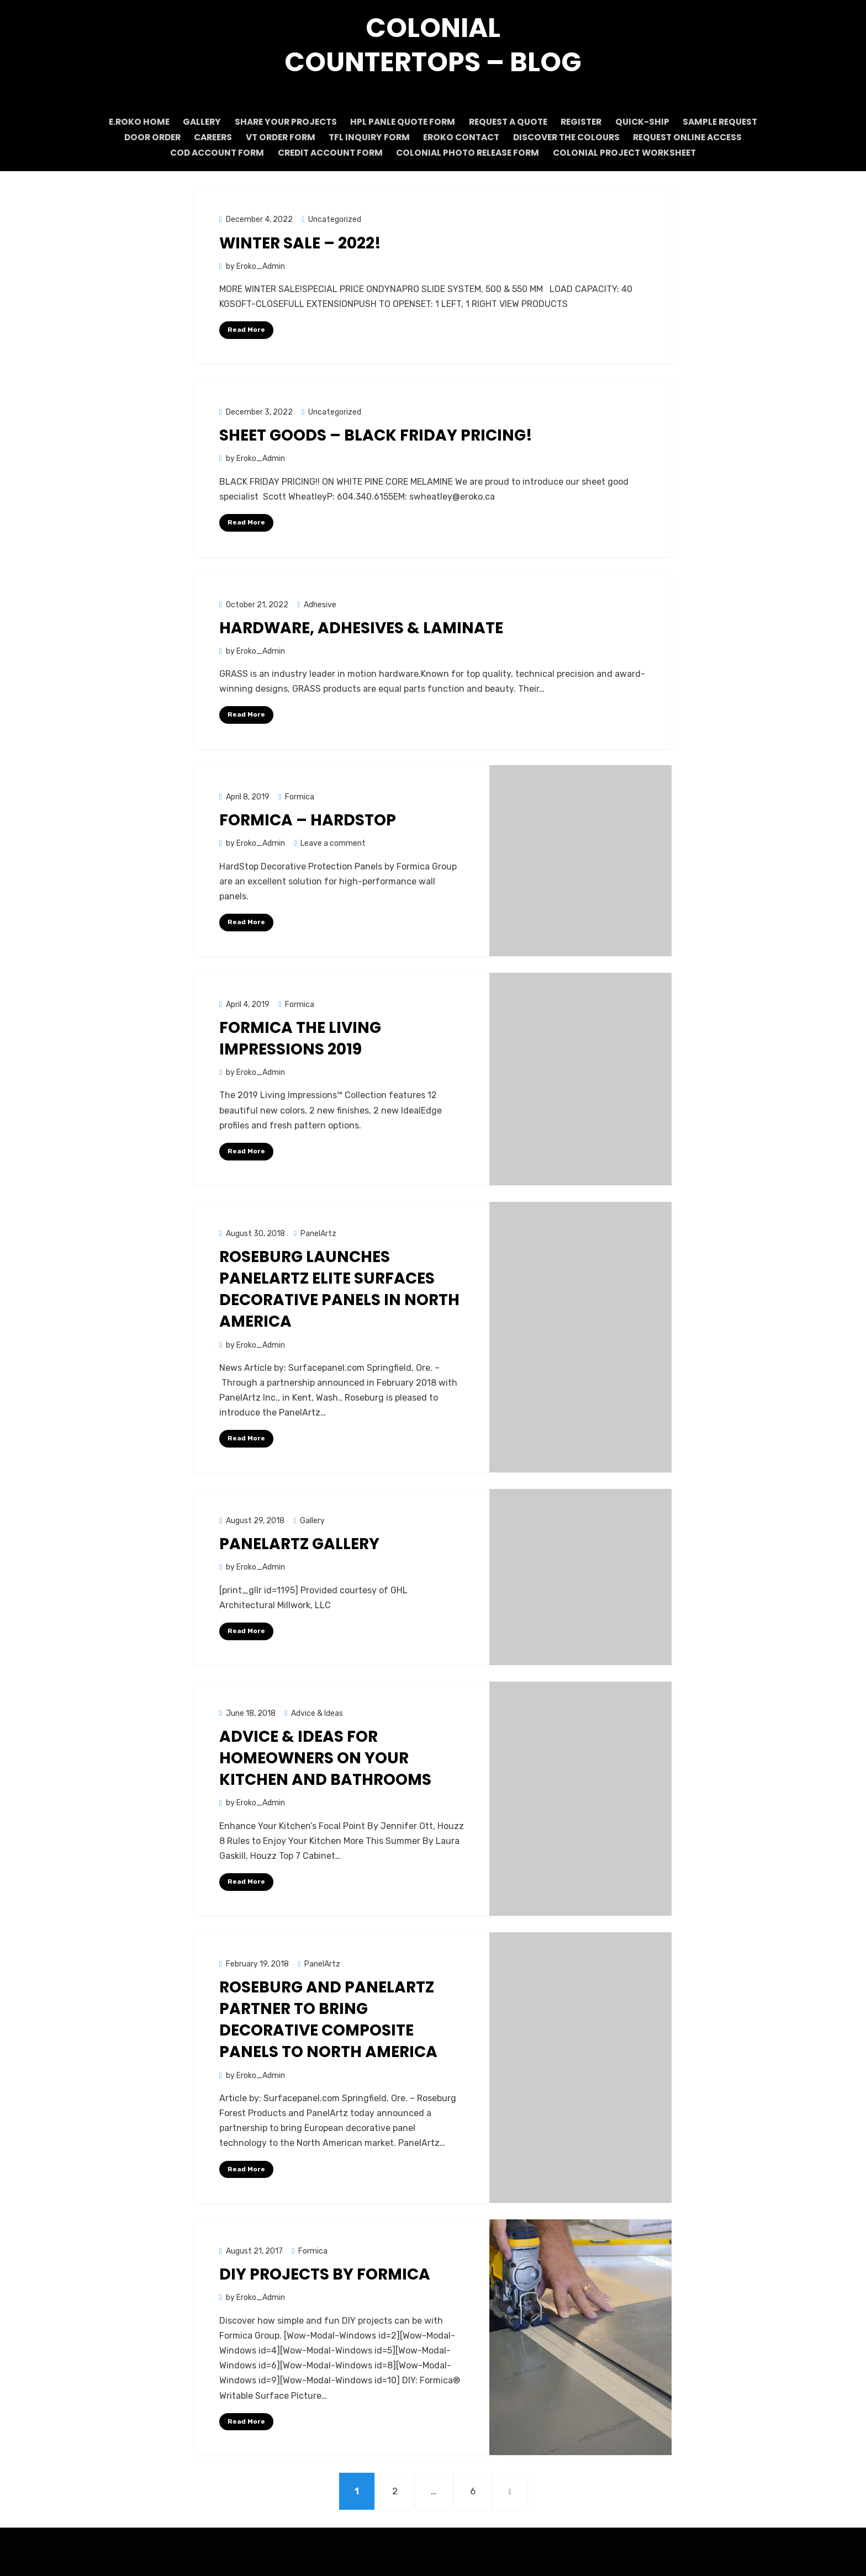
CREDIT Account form (330, 151)
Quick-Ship (650, 122)
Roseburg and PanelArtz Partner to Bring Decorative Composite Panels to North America (328, 2018)
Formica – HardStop (307, 819)
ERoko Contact (466, 136)
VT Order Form (278, 136)
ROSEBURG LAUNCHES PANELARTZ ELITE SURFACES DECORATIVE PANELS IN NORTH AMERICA (339, 1287)
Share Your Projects (279, 122)
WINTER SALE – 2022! (300, 241)
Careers (206, 136)
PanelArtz (318, 1232)
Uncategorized (334, 218)
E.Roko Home (126, 122)
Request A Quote (507, 122)
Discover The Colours (574, 136)
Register (584, 122)
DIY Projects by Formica (324, 2273)
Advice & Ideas (317, 1711)
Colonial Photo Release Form (470, 151)
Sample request (732, 122)
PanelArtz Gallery (299, 1543)
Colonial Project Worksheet (628, 151)
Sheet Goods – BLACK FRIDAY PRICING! (375, 434)
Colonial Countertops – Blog (433, 45)
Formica (299, 795)
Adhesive (320, 603)
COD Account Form (214, 151)
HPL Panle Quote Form (399, 122)
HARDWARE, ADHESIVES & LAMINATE (361, 626)
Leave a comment (333, 842)
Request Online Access (699, 136)
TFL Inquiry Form (370, 136)
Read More (246, 328)
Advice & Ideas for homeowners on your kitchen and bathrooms (325, 1756)
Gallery (192, 122)
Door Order (141, 136)
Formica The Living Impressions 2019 (300, 1036)
